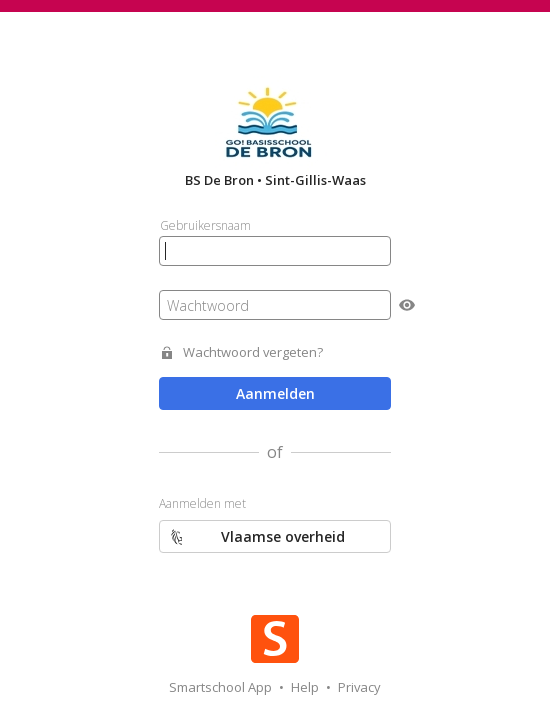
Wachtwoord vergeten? (253, 352)
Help (306, 687)
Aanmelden (275, 393)
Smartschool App (222, 687)
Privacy (359, 687)
